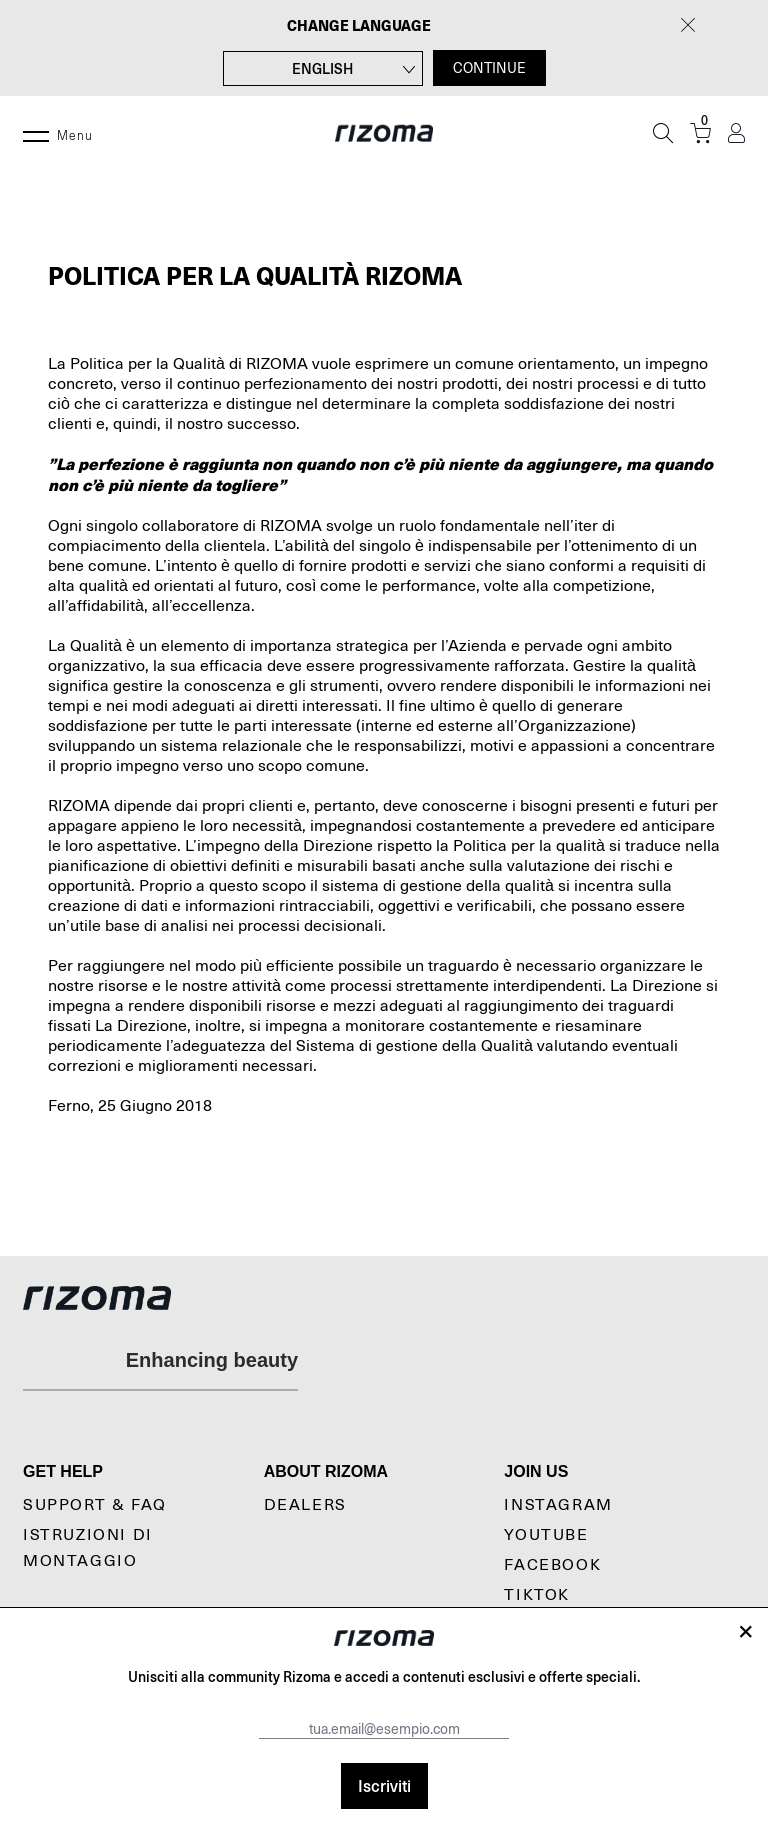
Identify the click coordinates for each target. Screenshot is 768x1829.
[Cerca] (663, 133)
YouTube (546, 1535)
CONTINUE (489, 68)
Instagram (558, 1505)
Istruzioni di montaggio (88, 1548)
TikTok (537, 1595)
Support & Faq (95, 1505)
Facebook (552, 1565)
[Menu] (36, 133)
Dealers (305, 1505)
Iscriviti (384, 1785)
